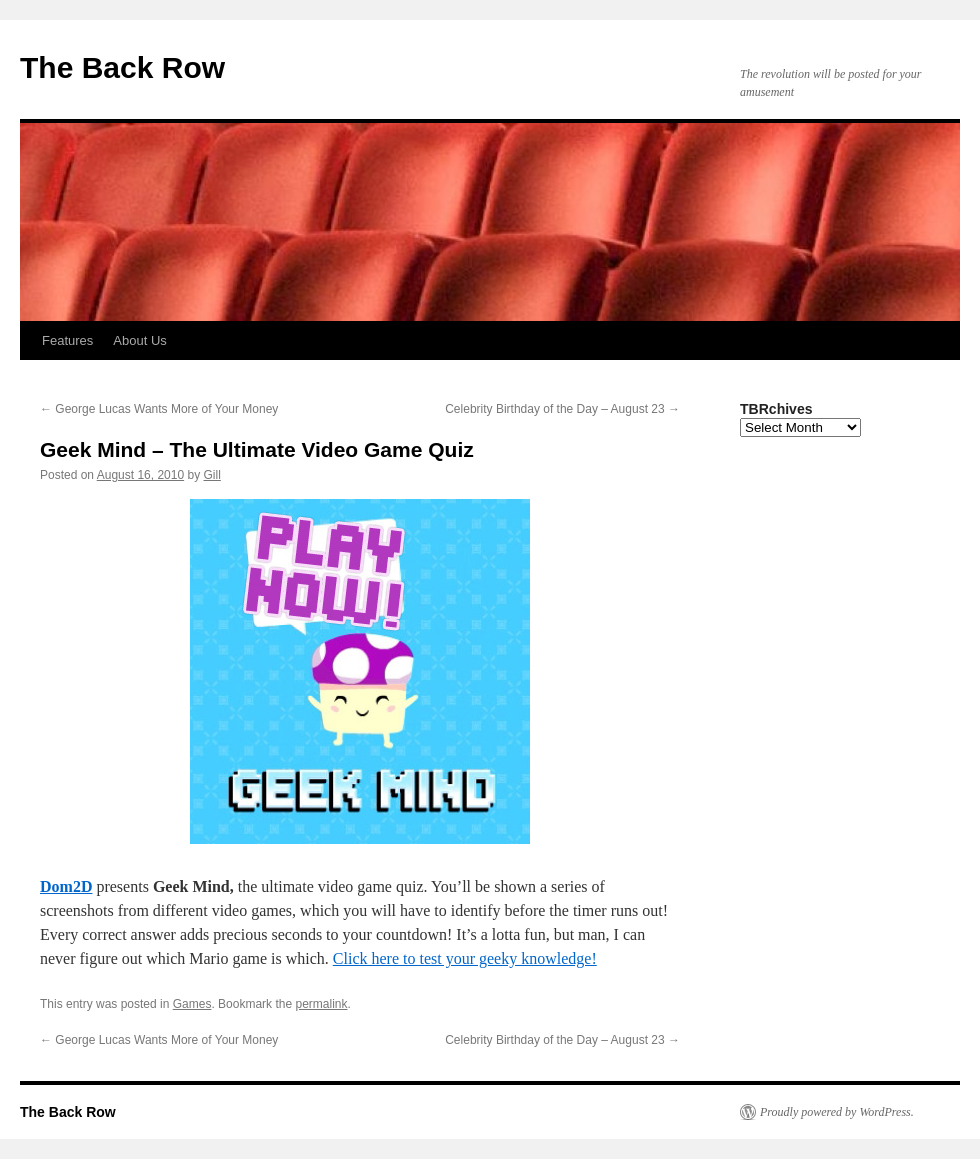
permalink (321, 1004)
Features (67, 340)
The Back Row (122, 67)
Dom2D (66, 886)
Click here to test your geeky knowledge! (465, 958)
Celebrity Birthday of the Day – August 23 (562, 409)
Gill (212, 475)
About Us (139, 340)
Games (192, 1004)
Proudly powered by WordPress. (837, 1112)
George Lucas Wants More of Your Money (159, 409)
